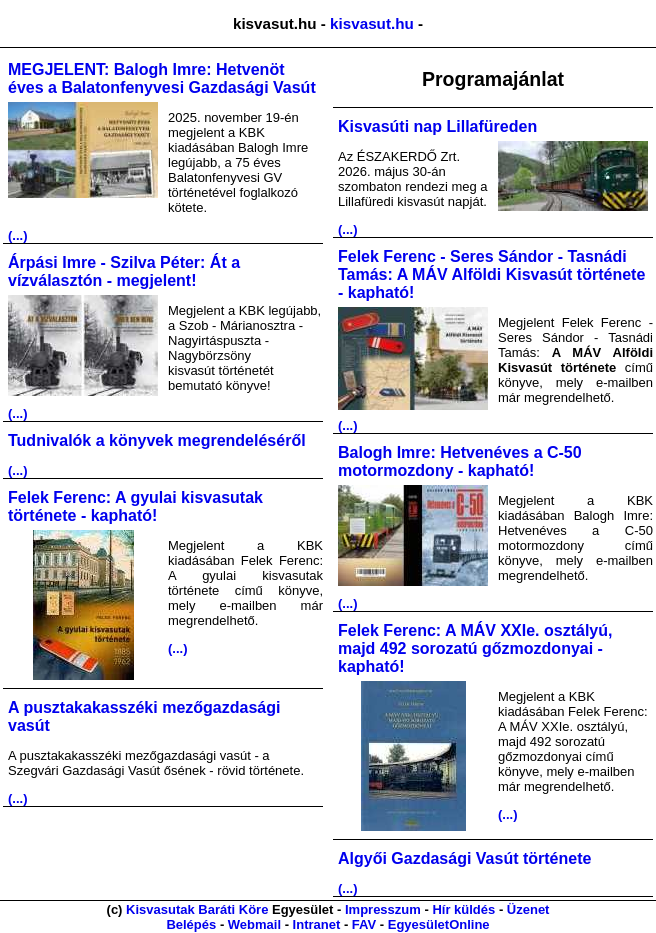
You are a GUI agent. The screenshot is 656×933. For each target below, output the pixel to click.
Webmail (254, 924)
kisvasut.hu (372, 23)
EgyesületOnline (439, 924)
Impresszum (383, 909)
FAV (364, 924)
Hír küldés (463, 909)
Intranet (317, 924)
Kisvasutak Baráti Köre (197, 909)
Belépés (191, 924)
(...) (18, 235)
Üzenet (528, 909)
